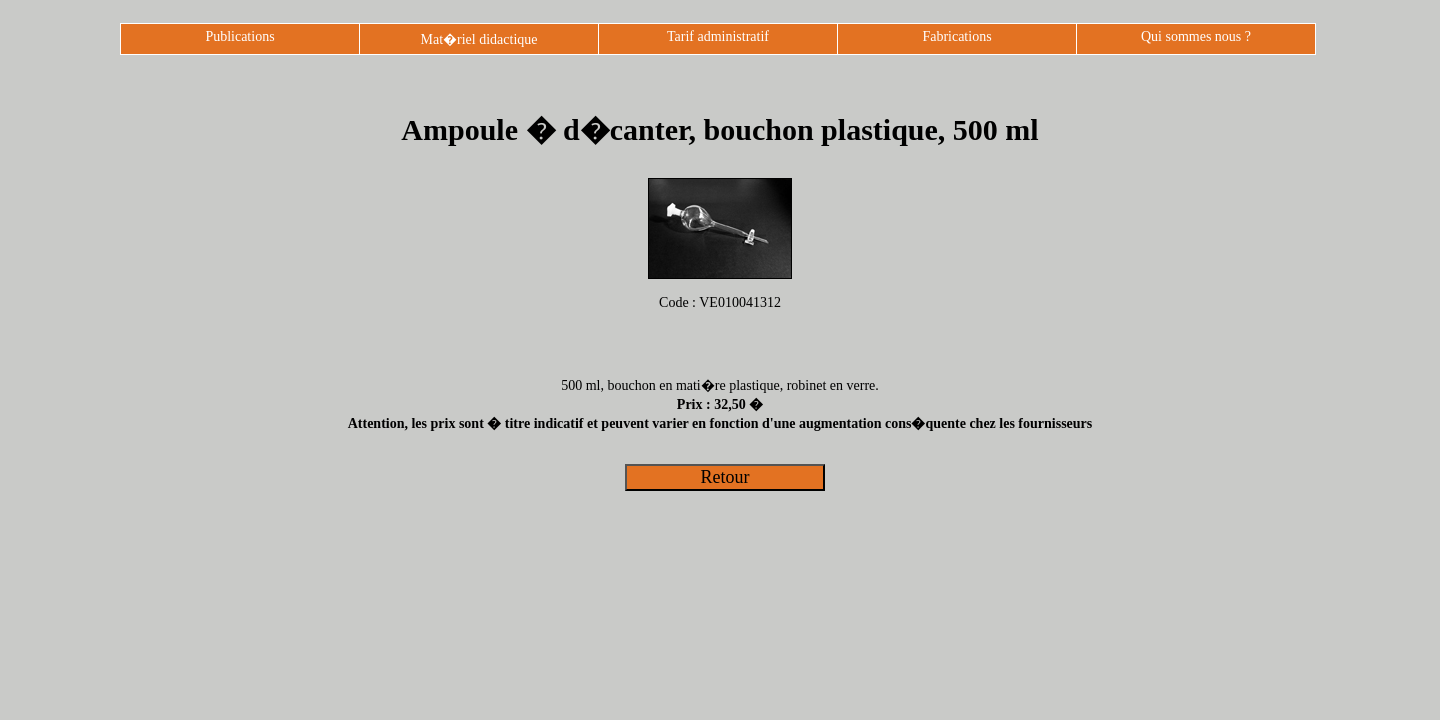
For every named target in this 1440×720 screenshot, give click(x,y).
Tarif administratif (718, 36)
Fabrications (956, 36)
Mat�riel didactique (478, 39)
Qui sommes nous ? (1196, 36)
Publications (239, 36)
